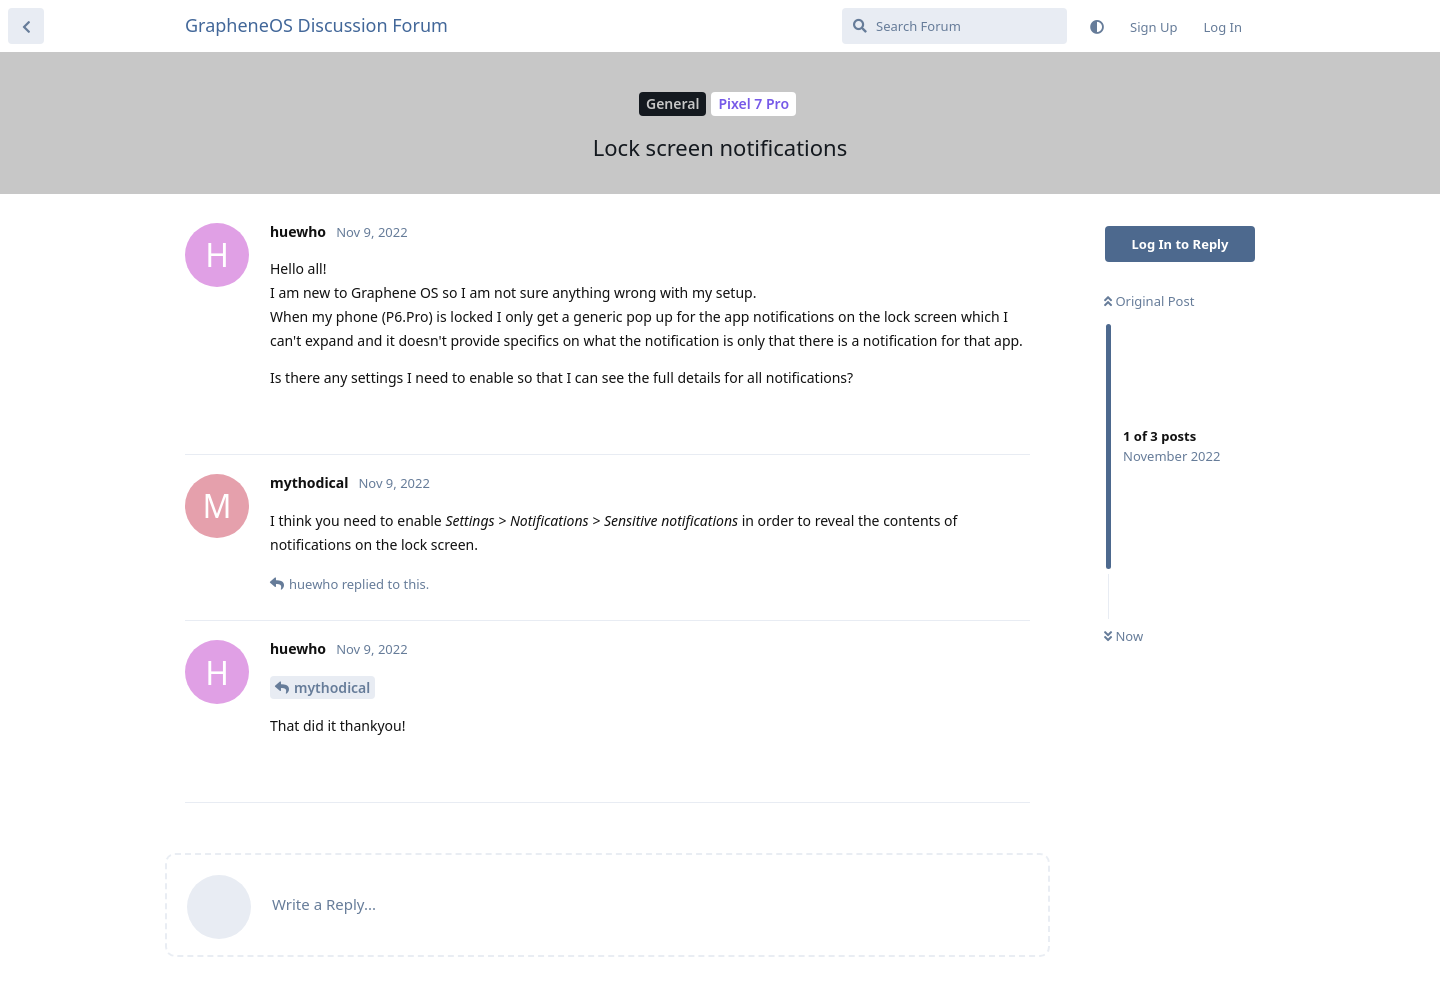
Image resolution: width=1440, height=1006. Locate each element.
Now (1123, 636)
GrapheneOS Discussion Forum (316, 25)
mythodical (332, 687)
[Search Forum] (954, 26)
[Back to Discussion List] (26, 26)
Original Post (1149, 301)
